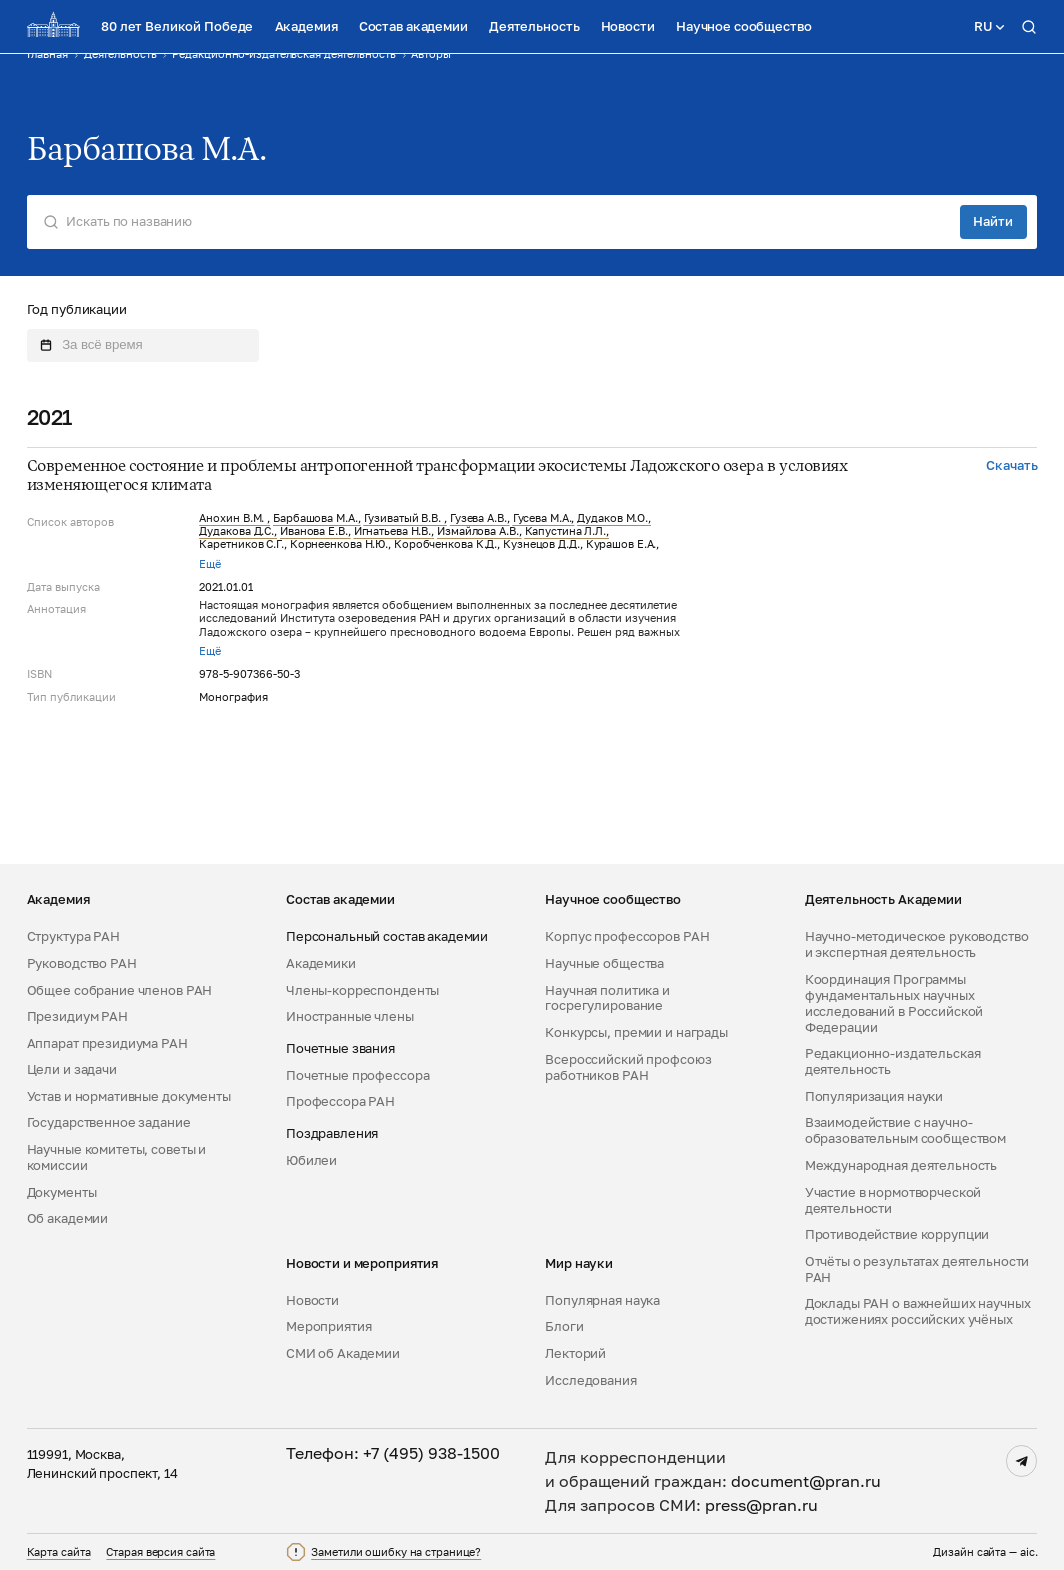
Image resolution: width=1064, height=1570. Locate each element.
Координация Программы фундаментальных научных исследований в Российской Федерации (894, 1003)
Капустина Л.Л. (566, 531)
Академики (321, 963)
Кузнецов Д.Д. (541, 544)
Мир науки (579, 1263)
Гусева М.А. (542, 518)
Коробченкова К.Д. (445, 544)
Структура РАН (73, 936)
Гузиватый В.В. (404, 518)
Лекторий (575, 1353)
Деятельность (534, 26)
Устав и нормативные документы (129, 1096)
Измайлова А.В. (478, 531)
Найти (992, 221)
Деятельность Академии (883, 899)
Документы (62, 1192)
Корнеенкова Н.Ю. (339, 544)
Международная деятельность (901, 1165)
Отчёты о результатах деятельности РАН (917, 1269)
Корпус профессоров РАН (627, 936)
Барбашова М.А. (315, 518)
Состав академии (413, 26)
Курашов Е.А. (621, 544)
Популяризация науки (874, 1096)
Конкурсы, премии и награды (636, 1032)
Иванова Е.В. (314, 531)
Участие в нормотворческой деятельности (893, 1200)
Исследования (590, 1380)
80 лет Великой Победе (177, 26)
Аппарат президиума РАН (107, 1043)
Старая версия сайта (160, 1552)
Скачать (1011, 465)
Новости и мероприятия (362, 1263)
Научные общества (604, 963)
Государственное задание (109, 1122)
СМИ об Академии (343, 1353)
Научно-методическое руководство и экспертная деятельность (917, 944)
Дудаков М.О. (612, 518)
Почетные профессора (357, 1075)
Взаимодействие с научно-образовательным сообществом (905, 1130)
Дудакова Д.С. (236, 531)
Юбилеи (311, 1160)
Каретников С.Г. (241, 544)
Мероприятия (329, 1326)
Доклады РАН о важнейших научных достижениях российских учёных (918, 1311)
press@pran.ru (761, 1505)
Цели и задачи (72, 1069)
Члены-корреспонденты (362, 990)
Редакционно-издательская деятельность (893, 1061)
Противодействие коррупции (897, 1234)
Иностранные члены (350, 1016)
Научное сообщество (744, 26)
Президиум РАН (77, 1016)
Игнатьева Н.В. (393, 531)
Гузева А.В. (478, 518)
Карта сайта (59, 1552)
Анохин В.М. (233, 518)
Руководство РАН (82, 963)
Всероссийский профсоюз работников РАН (628, 1067)
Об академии (68, 1218)
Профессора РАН (340, 1101)
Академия (306, 26)
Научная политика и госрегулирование (607, 998)
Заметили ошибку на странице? (396, 1552)
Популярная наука (602, 1300)
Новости (628, 26)
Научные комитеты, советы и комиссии (117, 1157)
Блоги (564, 1326)
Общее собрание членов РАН (120, 990)
